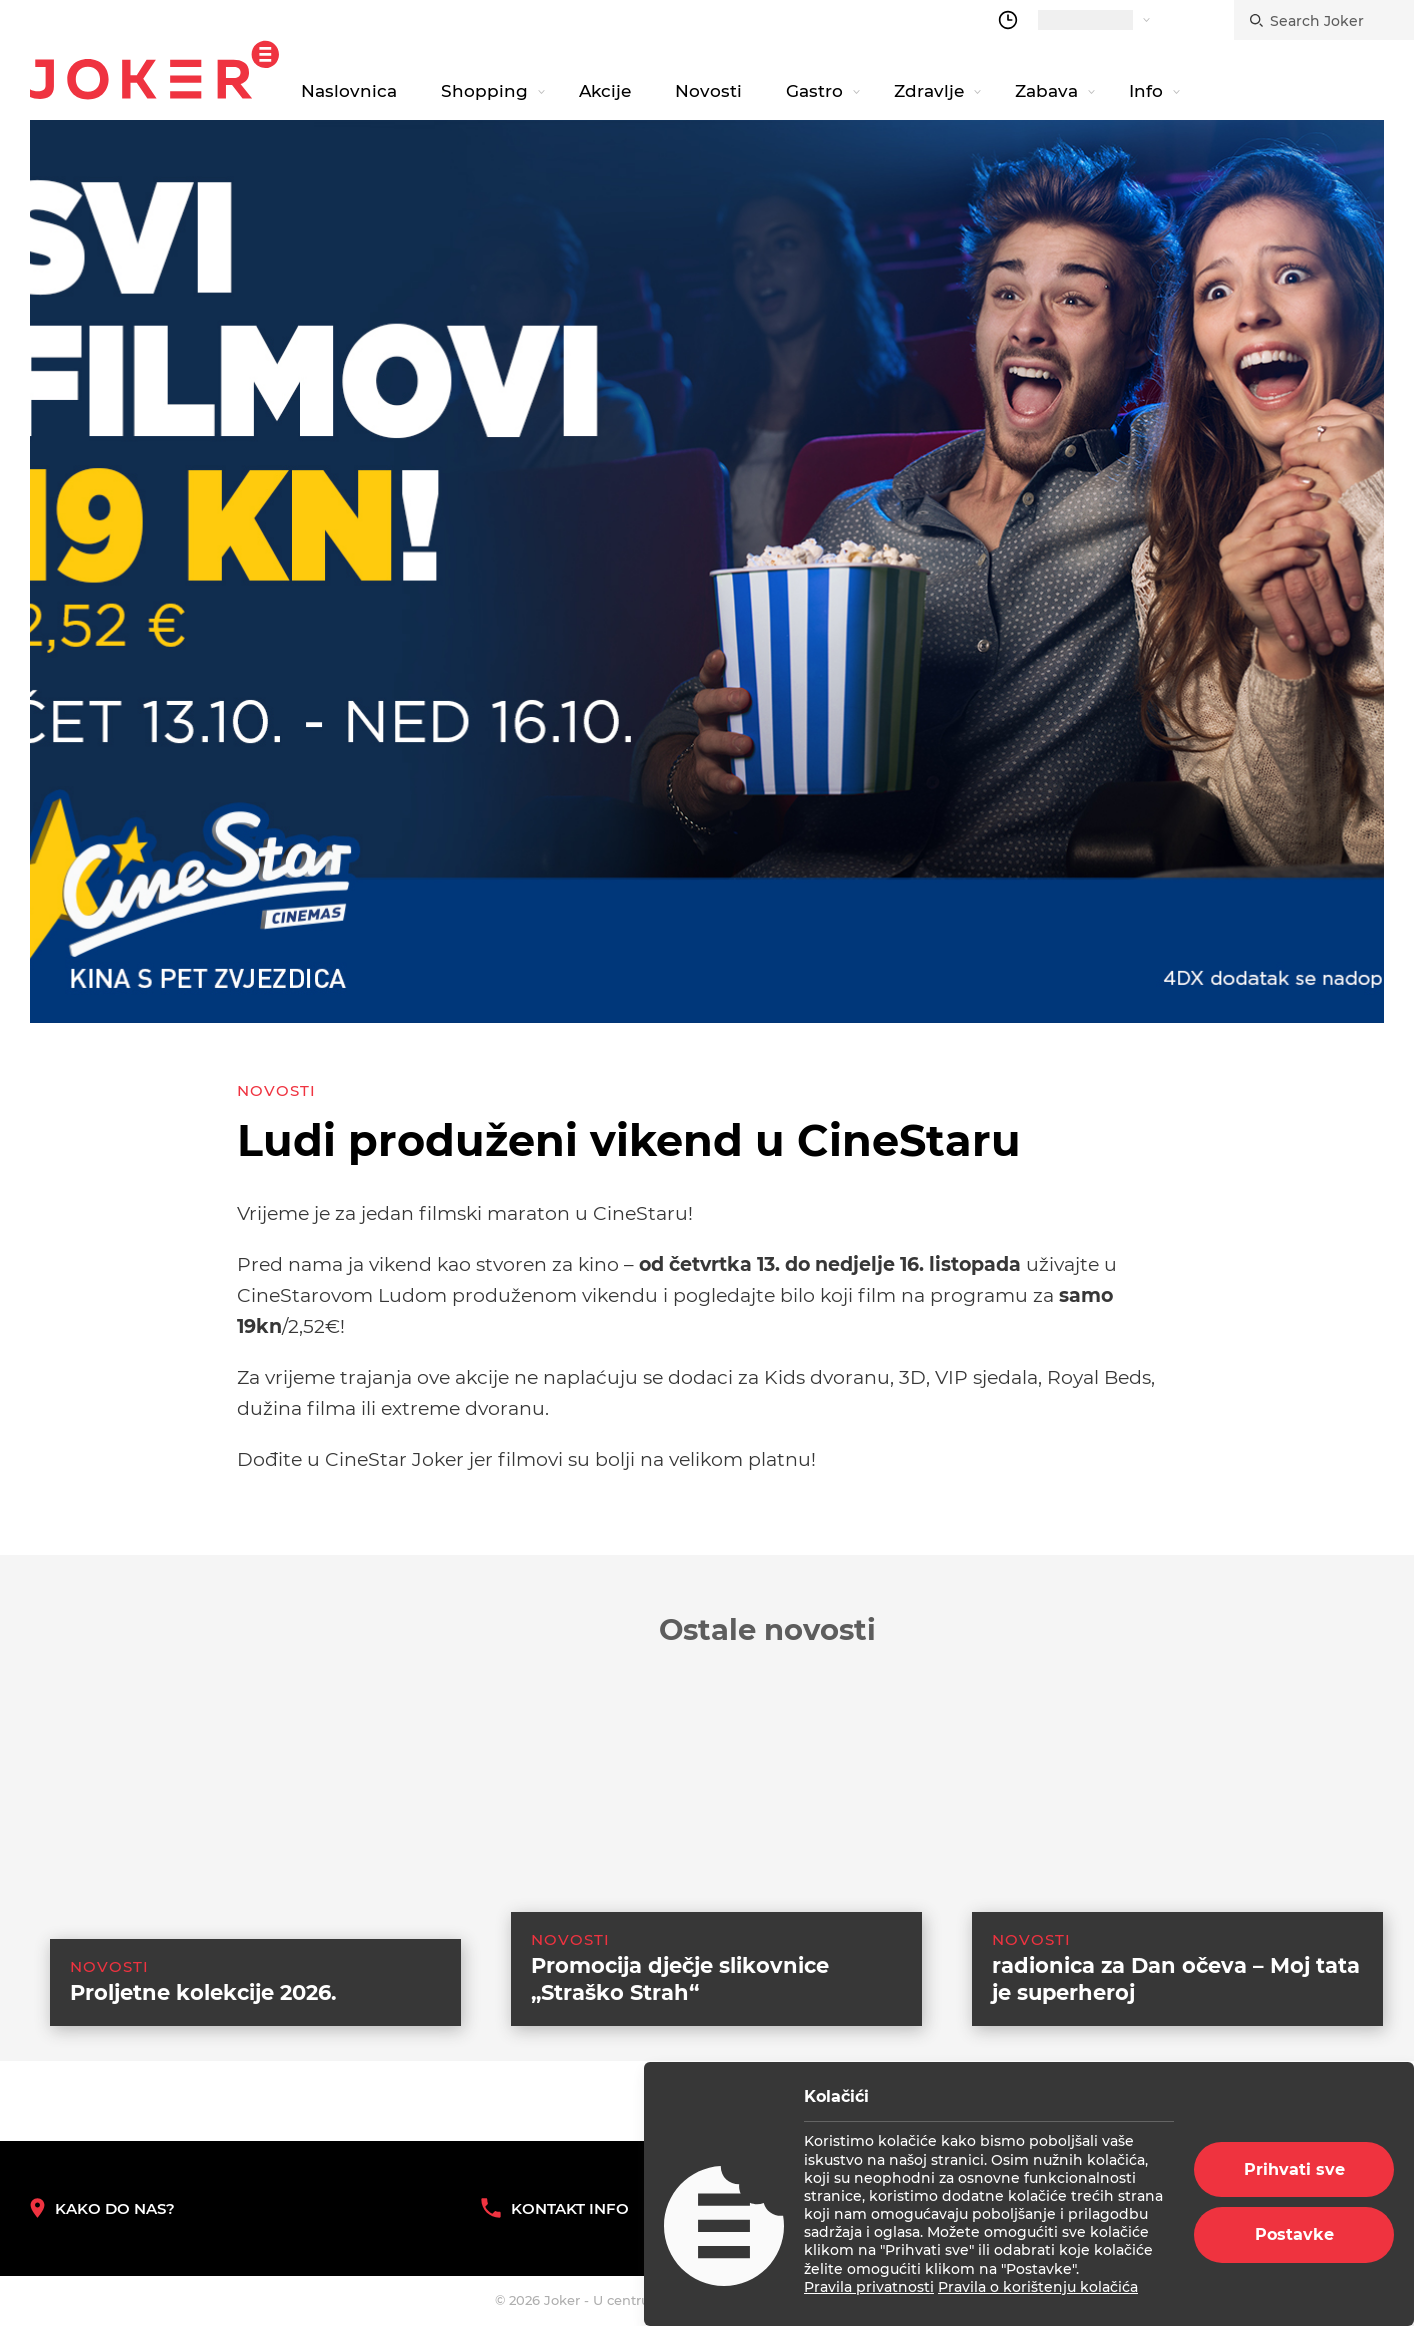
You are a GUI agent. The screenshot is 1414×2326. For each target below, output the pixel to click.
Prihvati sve (1294, 2169)
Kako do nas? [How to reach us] (102, 2208)
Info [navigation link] (1146, 91)
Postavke (1294, 2234)
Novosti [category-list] (276, 1090)
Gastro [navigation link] (814, 91)
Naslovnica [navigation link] (349, 91)
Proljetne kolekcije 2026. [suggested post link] (203, 2017)
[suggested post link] (235, 1848)
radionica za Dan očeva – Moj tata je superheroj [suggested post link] (1176, 2004)
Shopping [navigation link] (484, 91)
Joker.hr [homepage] (154, 70)
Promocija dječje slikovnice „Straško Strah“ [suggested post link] (680, 2004)
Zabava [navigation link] (1046, 91)
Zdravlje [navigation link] (929, 91)
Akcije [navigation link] (605, 91)
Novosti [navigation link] (708, 91)
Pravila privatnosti (869, 2287)
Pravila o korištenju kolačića (1038, 2287)
